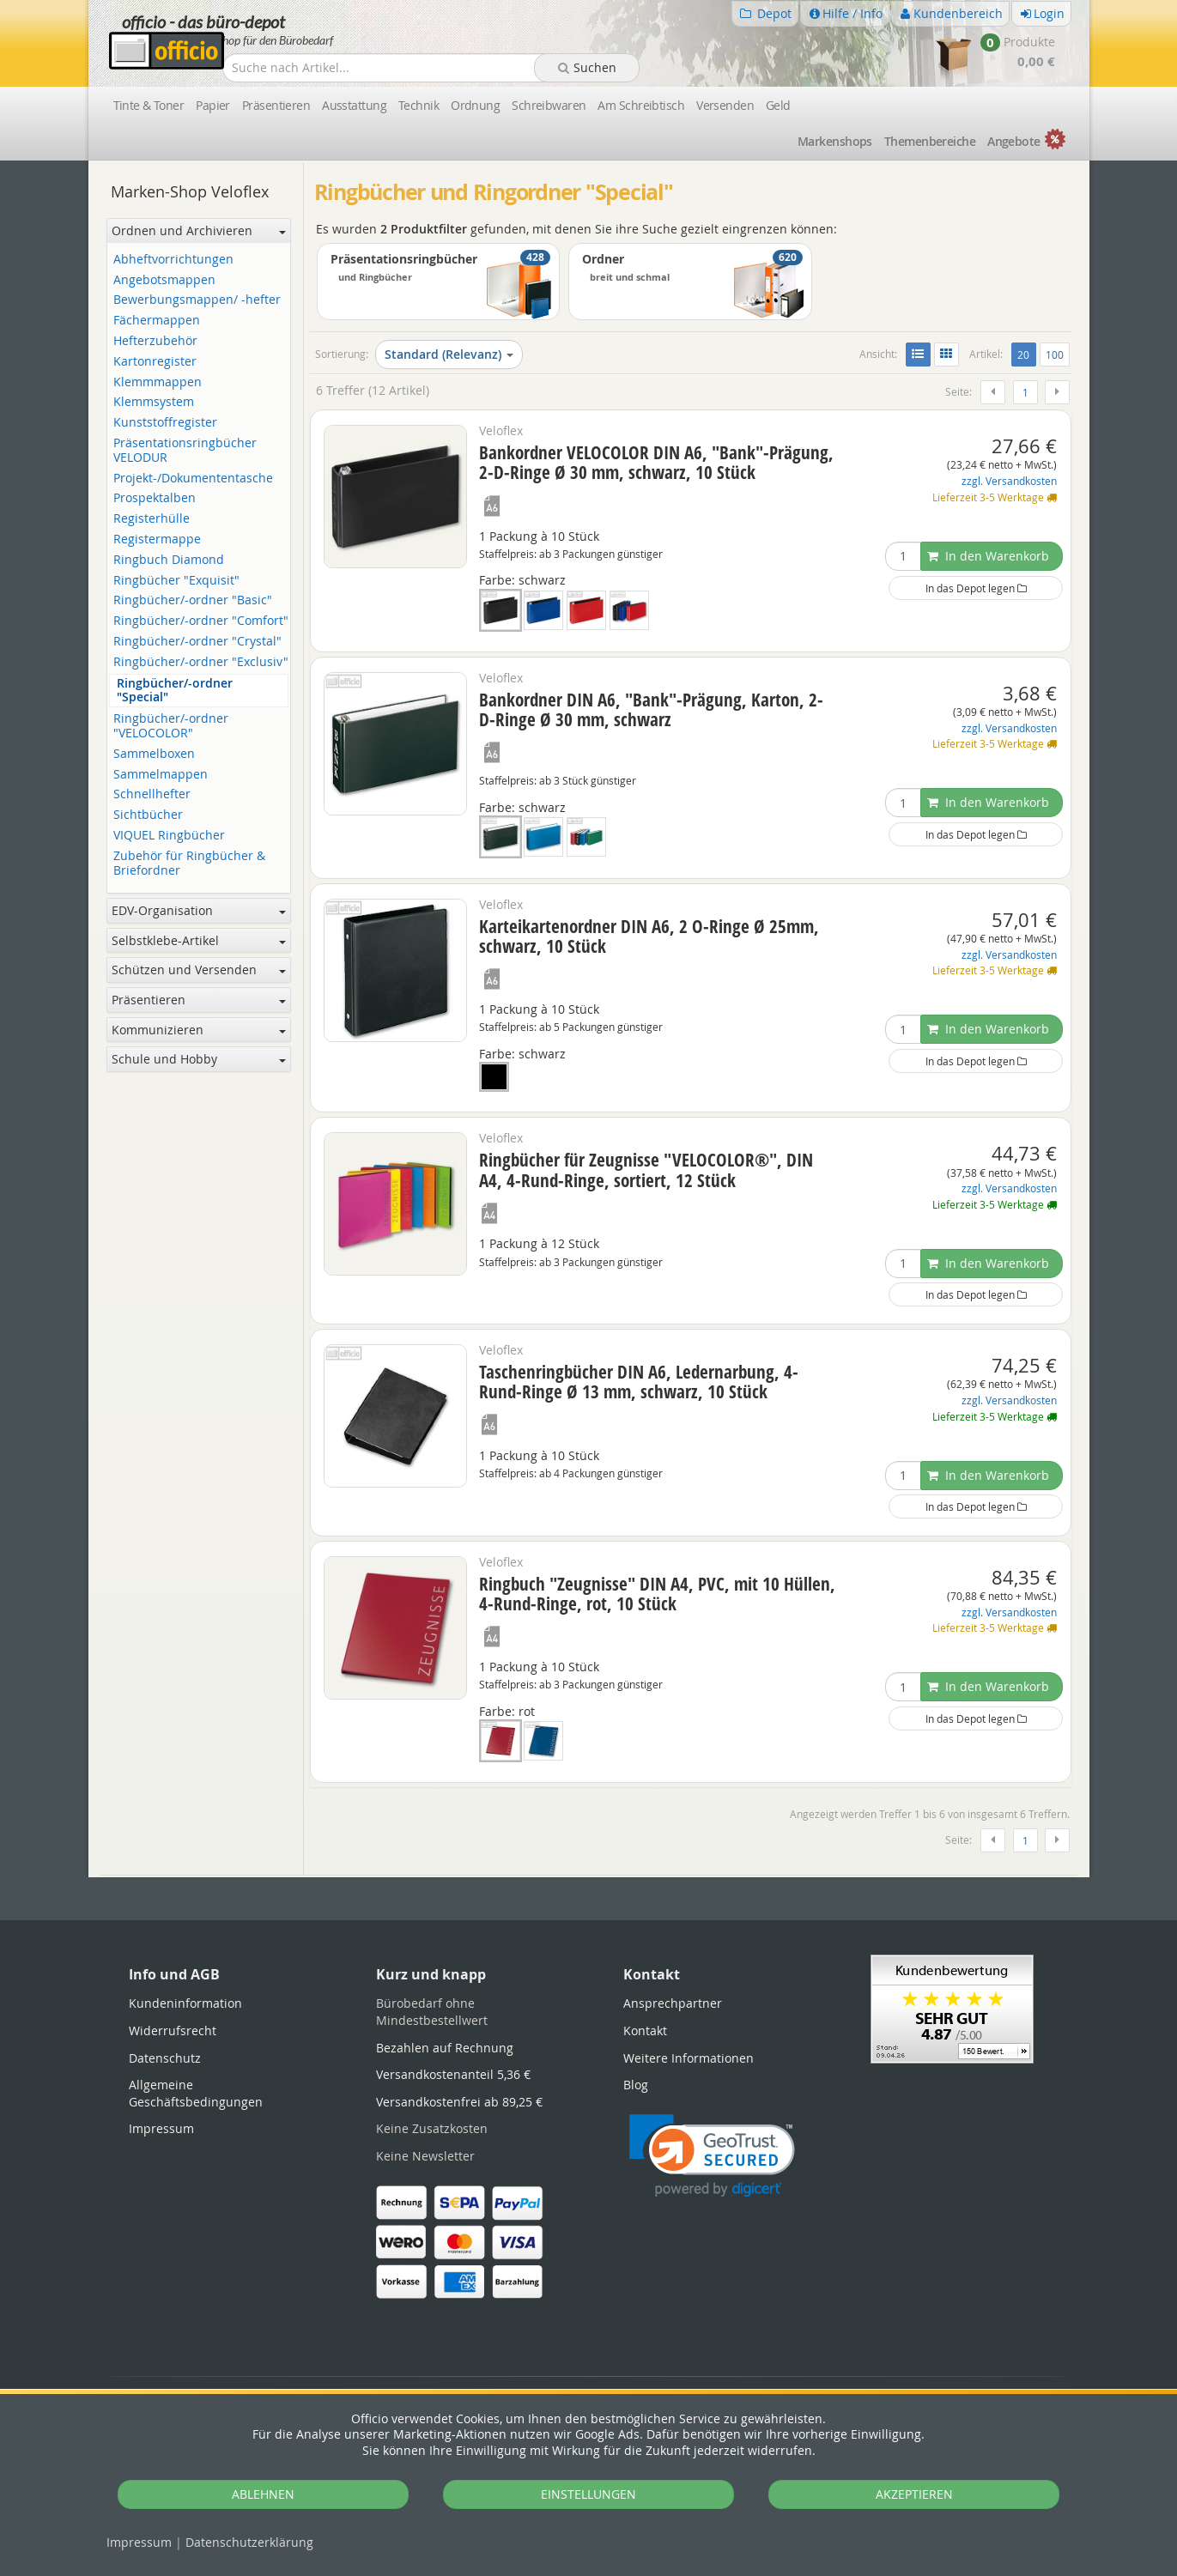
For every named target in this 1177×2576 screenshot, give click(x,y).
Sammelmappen (160, 774)
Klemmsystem (153, 402)
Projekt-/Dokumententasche (193, 478)
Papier (213, 105)
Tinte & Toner (149, 105)
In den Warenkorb (988, 556)
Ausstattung (354, 105)
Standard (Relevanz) (449, 354)
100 (1055, 354)
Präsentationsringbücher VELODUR (185, 450)
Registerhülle (151, 519)
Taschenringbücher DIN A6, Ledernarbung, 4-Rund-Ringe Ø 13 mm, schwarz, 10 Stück (638, 1381)
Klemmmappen (157, 382)
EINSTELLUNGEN (588, 2494)
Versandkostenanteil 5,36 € (453, 2074)
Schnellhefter (152, 794)
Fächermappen (156, 320)
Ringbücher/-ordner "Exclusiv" (200, 662)
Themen (929, 141)
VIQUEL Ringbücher (169, 835)
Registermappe (157, 539)
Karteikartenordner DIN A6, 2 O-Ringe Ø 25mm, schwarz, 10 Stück (649, 936)
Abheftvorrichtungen (173, 259)
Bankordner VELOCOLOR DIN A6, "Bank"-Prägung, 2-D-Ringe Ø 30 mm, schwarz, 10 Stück (656, 462)
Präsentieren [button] (199, 999)
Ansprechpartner (672, 2003)
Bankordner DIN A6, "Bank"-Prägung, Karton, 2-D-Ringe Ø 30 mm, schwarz (651, 709)
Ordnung (475, 105)
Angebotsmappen (164, 280)
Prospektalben (154, 498)
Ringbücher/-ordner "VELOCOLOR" (170, 726)
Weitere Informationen (688, 2058)
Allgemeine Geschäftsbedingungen (196, 2093)
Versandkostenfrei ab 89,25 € (459, 2102)
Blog (635, 2084)
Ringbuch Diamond (168, 560)
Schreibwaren (548, 105)
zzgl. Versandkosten (1009, 481)
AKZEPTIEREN (914, 2494)
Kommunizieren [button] (199, 1029)
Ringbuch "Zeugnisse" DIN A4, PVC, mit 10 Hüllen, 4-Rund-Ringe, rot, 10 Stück (657, 1593)
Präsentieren (276, 105)
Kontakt (645, 2030)
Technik (418, 105)
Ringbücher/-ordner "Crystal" (197, 641)
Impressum (139, 2542)
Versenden (725, 105)
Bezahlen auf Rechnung (444, 2048)
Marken (835, 141)
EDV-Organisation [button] (199, 910)
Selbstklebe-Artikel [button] (199, 940)
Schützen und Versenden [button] (199, 969)
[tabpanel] (588, 1876)
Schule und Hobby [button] (199, 1059)
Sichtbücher (148, 815)
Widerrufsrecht (172, 2030)
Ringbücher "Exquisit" (176, 580)
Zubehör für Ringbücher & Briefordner (189, 863)
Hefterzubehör (155, 341)
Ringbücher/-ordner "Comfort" (200, 621)
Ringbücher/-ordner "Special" (175, 691)
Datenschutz (249, 2542)
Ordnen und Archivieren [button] (199, 230)
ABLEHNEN (263, 2494)
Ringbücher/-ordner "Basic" (192, 600)
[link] (712, 2155)
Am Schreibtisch (641, 105)
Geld (778, 105)
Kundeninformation (185, 2003)
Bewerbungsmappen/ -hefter (197, 300)
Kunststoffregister (165, 422)
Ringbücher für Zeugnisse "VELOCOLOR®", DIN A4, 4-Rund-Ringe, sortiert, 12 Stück (646, 1169)
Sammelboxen (154, 754)
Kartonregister (155, 362)
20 (1026, 353)
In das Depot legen (976, 588)
